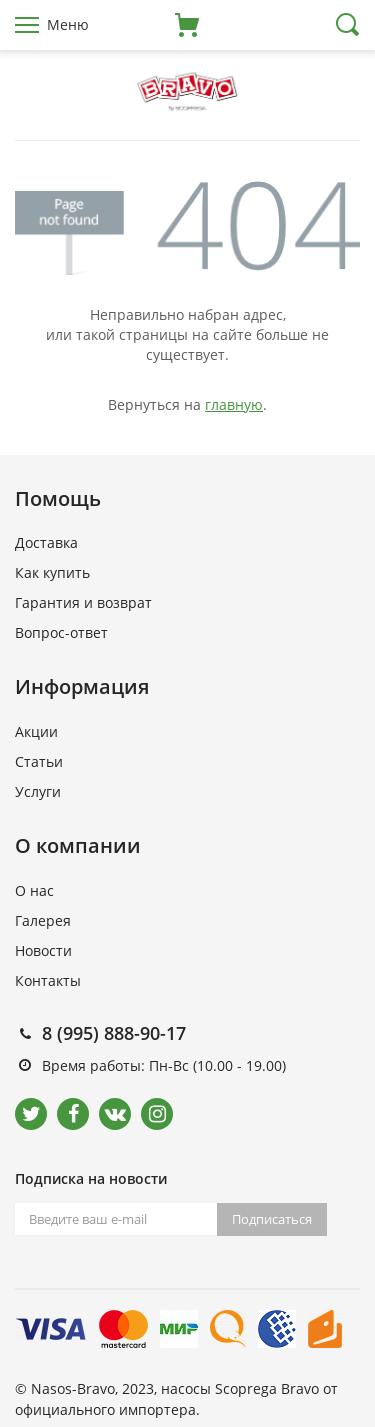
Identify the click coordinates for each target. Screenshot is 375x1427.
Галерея (43, 920)
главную (234, 404)
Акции (36, 731)
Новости (43, 950)
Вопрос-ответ (61, 632)
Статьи (39, 761)
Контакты (48, 980)
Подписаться (272, 1219)
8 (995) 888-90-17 (114, 1033)
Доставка (46, 542)
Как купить (52, 572)
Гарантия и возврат (83, 602)
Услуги (38, 791)
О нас (34, 890)
